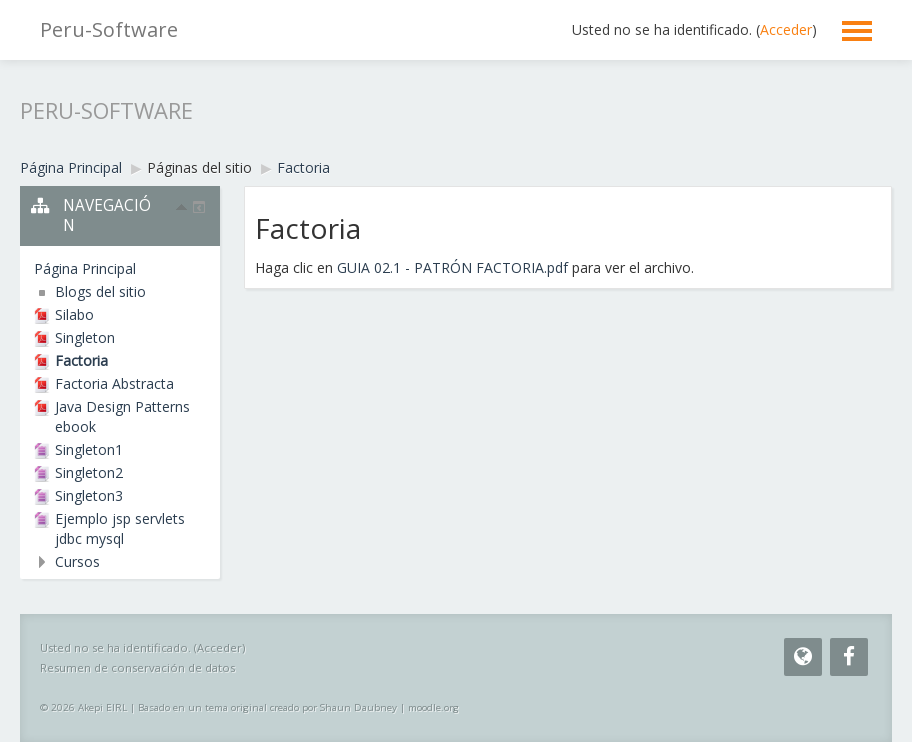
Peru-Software (109, 29)
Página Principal (85, 268)
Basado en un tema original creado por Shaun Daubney (267, 707)
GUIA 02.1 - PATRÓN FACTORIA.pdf (452, 267)
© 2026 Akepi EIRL (83, 707)
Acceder (786, 29)
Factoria (303, 167)
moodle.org (433, 707)
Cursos (77, 561)
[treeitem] (120, 269)
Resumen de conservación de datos (137, 667)
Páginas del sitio (199, 167)
